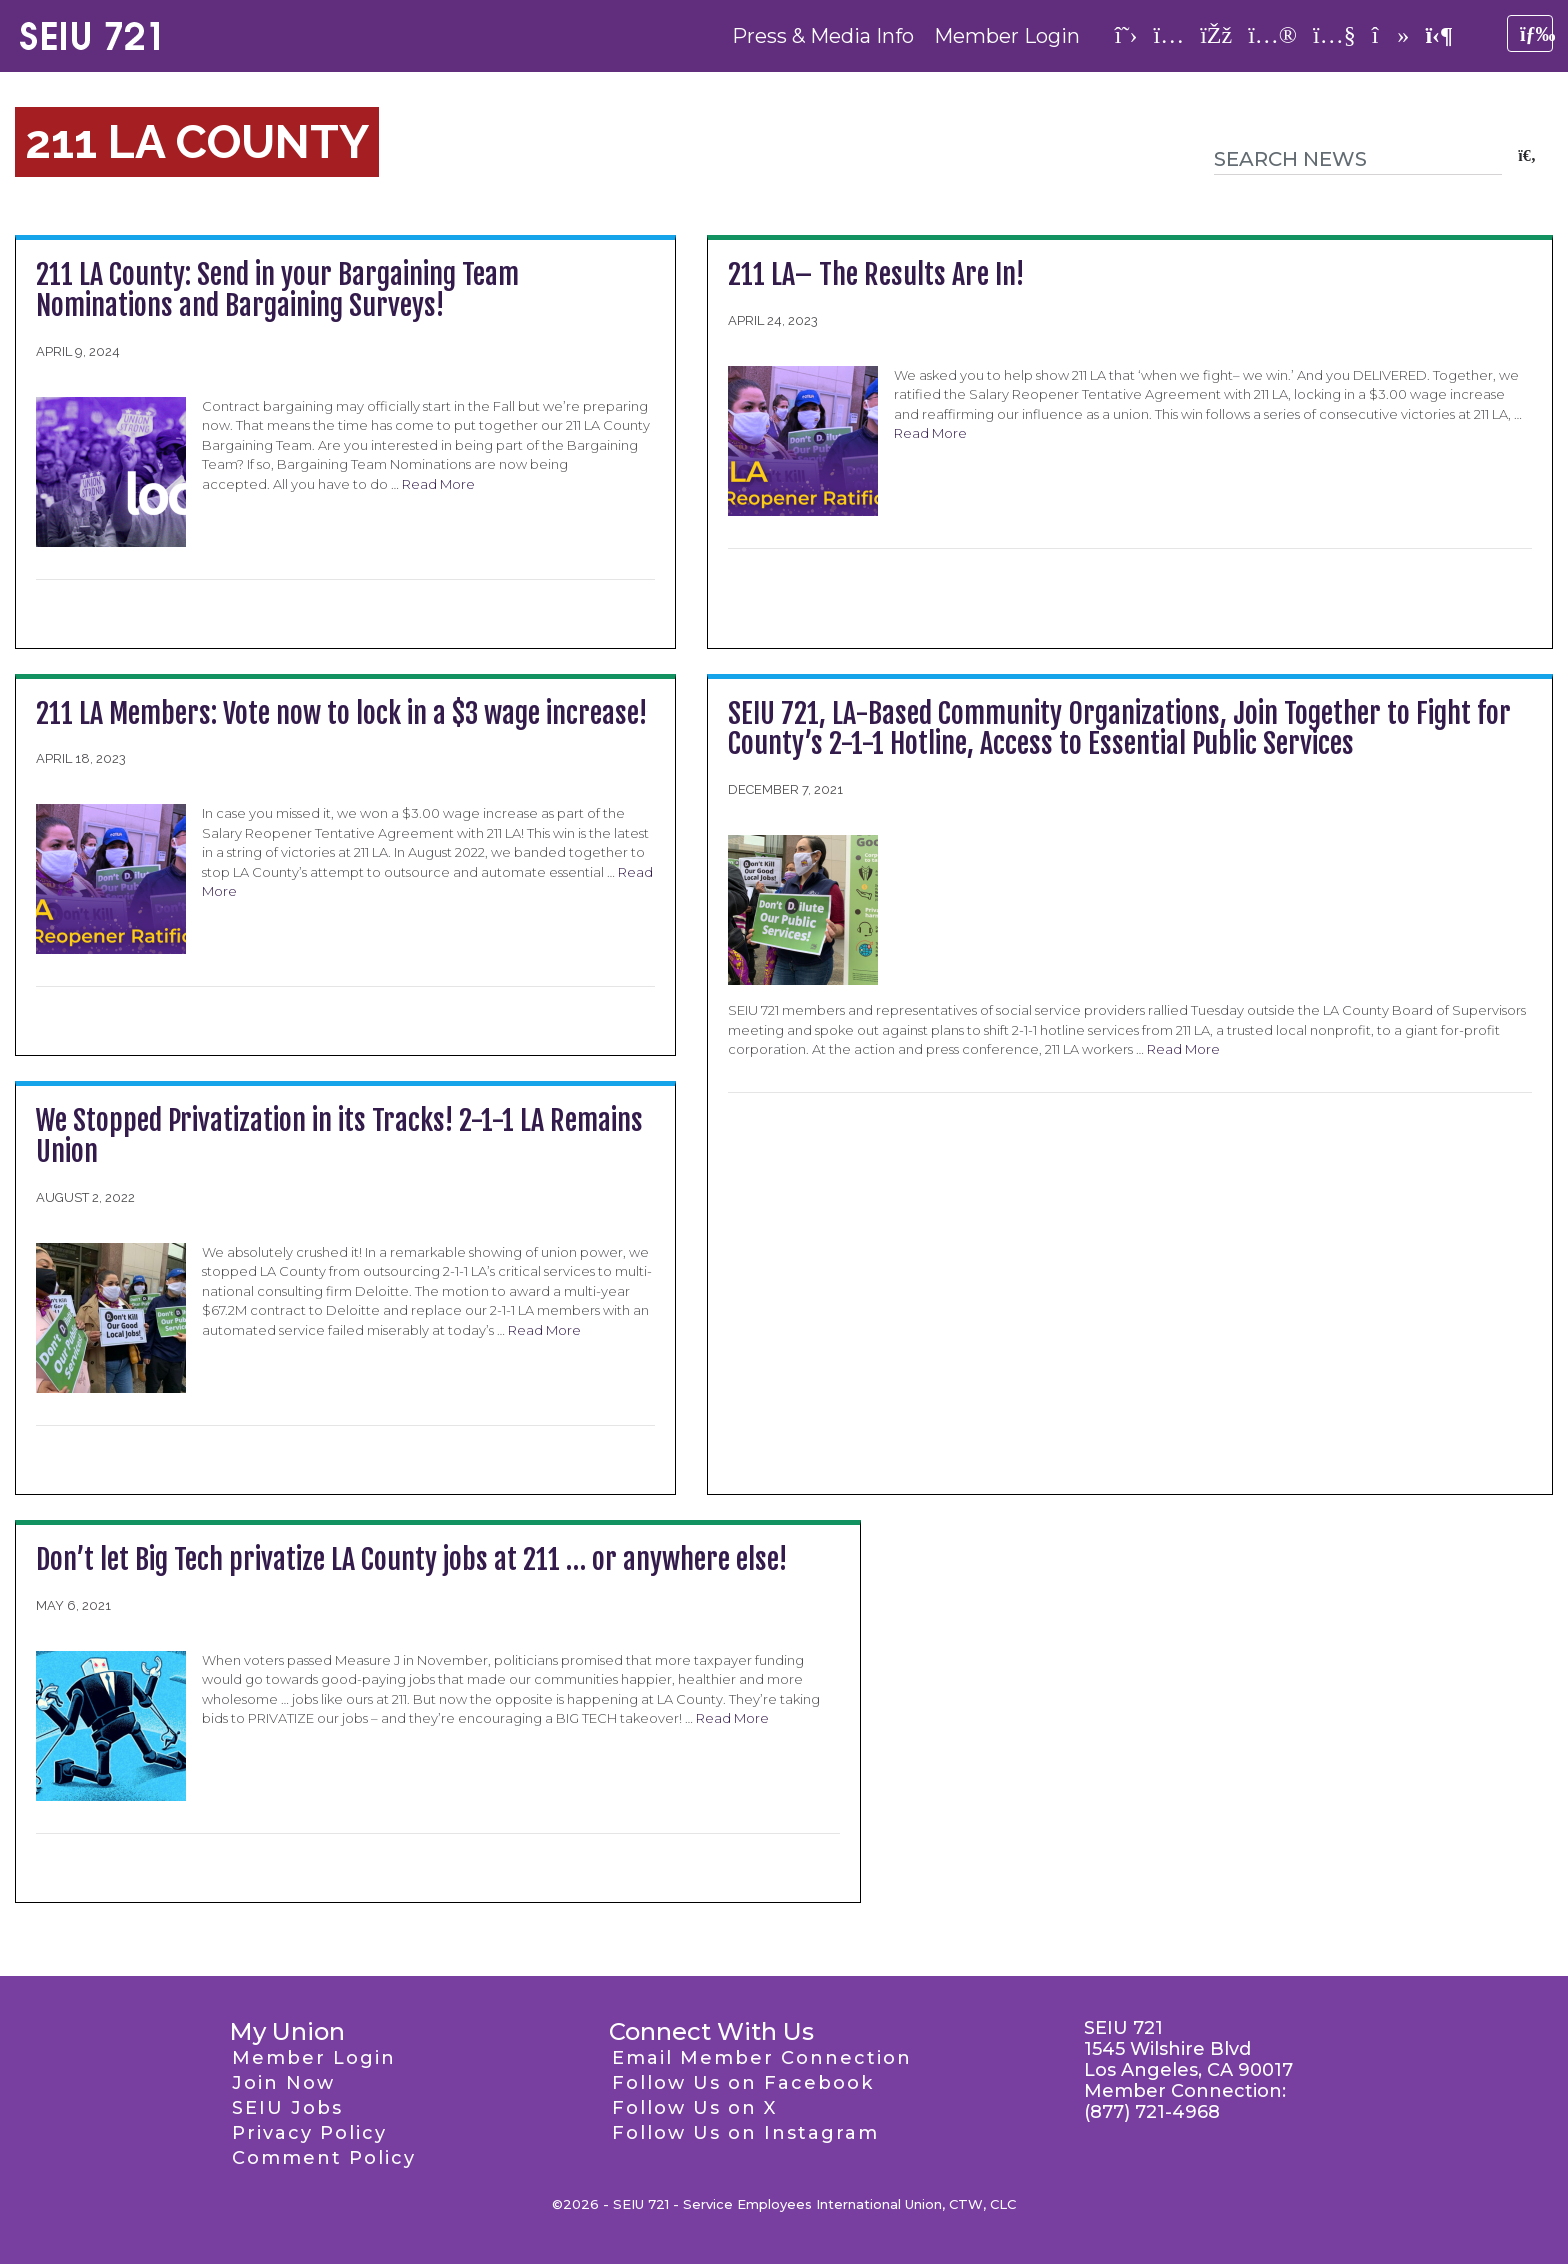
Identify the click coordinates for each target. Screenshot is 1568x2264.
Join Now (283, 2083)
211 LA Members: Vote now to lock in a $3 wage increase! (341, 713)
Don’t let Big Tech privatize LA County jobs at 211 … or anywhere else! (411, 1559)
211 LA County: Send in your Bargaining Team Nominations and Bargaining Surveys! (277, 290)
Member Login (1007, 36)
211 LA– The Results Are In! (876, 274)
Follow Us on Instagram (745, 2133)
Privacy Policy (309, 2133)
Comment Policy (324, 2158)
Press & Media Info (823, 36)
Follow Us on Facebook (743, 2083)
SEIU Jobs (287, 2108)
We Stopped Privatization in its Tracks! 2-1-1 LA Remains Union (339, 1136)
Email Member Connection (762, 2058)
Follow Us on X (694, 2108)
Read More (438, 484)
